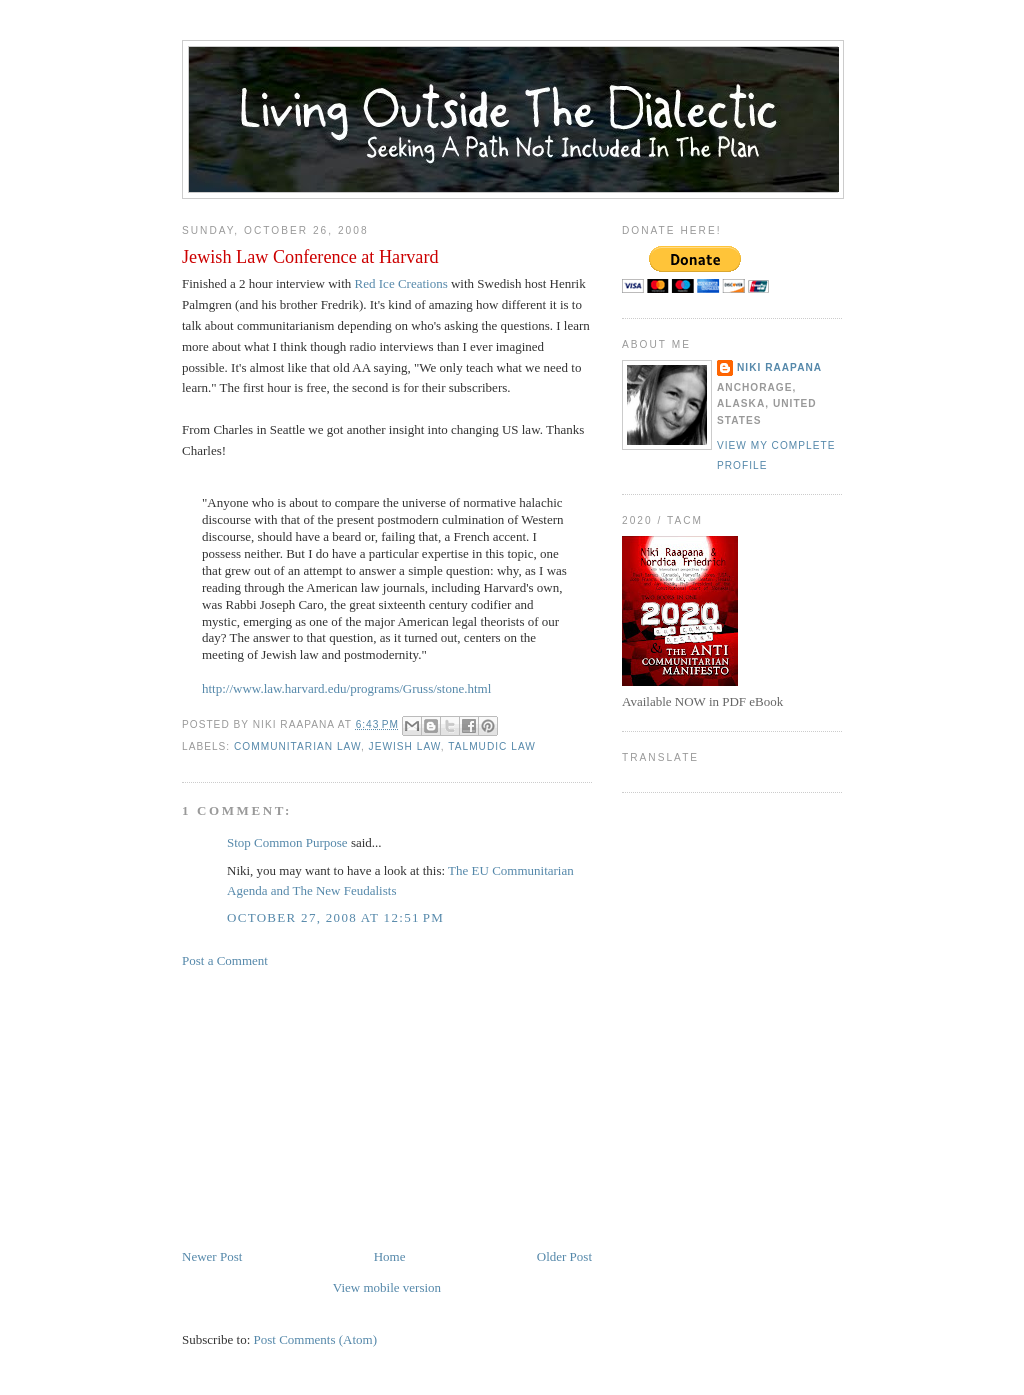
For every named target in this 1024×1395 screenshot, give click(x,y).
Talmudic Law (492, 746)
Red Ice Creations (401, 283)
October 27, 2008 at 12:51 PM (335, 917)
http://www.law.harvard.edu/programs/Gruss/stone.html (346, 688)
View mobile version (387, 1287)
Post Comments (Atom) (316, 1339)
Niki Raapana (779, 367)
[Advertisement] (332, 1107)
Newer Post (212, 1256)
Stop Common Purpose (287, 842)
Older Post (564, 1256)
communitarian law (297, 746)
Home (390, 1256)
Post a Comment (225, 960)
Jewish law (405, 746)
